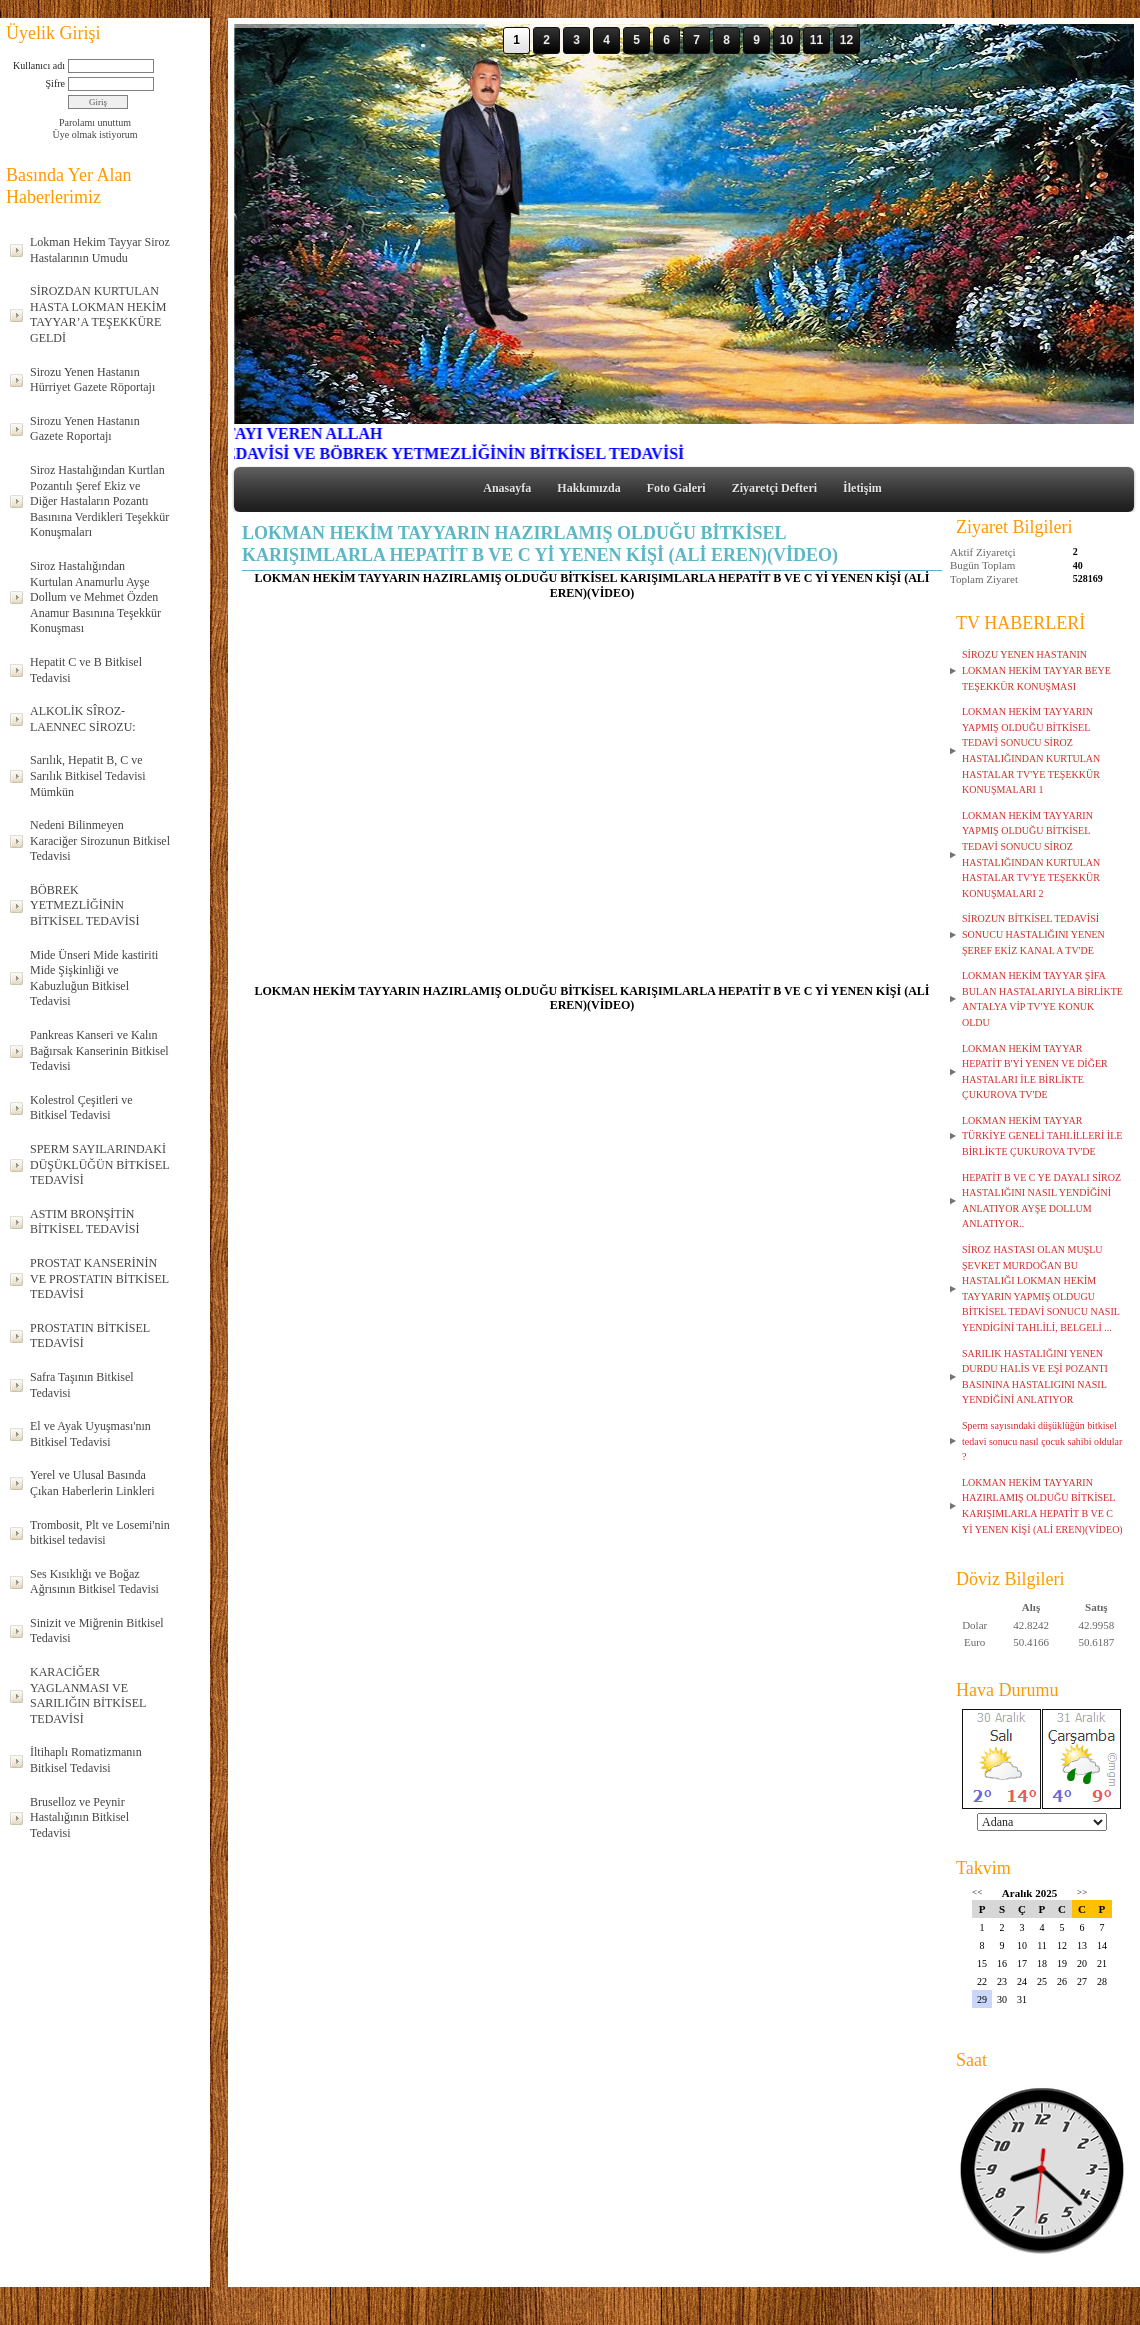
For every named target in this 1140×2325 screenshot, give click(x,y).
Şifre (55, 83)
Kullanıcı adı (39, 65)
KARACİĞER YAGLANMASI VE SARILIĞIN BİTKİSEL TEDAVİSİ (88, 1695)
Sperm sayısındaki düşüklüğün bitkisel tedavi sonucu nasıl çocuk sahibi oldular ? (1042, 1441)
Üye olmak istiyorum (95, 134)
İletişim (862, 488)
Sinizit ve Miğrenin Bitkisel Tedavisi (97, 1631)
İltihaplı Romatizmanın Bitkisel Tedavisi (86, 1760)
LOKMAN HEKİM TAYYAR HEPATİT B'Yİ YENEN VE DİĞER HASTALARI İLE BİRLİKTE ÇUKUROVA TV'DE (1035, 1072)
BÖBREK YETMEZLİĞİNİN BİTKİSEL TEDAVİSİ (84, 905)
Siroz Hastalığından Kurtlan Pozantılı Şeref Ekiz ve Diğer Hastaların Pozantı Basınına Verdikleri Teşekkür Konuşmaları (99, 501)
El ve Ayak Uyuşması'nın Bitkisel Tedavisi (90, 1434)
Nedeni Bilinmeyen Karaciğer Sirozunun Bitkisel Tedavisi (100, 840)
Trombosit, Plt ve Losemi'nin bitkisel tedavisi (100, 1533)
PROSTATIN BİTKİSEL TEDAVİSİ (90, 1336)
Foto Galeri (676, 488)
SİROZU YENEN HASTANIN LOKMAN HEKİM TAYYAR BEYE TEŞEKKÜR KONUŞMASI (1036, 670)
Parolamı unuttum (95, 122)
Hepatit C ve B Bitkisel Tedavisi (86, 670)
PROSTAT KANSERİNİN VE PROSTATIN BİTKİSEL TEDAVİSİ (99, 1278)
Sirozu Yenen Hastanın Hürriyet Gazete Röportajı (92, 380)
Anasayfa (507, 488)
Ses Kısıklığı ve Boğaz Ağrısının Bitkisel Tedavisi (94, 1582)
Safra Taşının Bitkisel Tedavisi (82, 1385)
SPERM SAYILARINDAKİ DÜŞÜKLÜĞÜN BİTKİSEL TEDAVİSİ (100, 1164)
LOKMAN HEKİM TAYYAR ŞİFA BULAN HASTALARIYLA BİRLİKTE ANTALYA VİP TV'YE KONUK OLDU (1042, 999)
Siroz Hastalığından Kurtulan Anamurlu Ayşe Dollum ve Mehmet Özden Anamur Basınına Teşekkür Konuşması (95, 597)
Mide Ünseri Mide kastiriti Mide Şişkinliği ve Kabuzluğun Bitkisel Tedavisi (94, 978)
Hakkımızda (588, 488)
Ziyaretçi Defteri (774, 488)
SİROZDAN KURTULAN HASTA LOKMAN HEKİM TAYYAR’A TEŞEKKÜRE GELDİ (98, 314)
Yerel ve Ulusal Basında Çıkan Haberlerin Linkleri (92, 1483)
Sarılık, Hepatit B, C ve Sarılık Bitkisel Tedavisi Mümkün (88, 775)
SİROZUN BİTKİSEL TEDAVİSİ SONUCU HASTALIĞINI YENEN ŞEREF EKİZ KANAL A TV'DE (1033, 934)
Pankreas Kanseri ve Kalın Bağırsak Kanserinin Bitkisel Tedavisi (99, 1050)
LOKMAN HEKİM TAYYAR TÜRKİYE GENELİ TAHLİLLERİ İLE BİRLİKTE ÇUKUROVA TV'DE (1042, 1136)
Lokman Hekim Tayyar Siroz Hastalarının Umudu (100, 250)
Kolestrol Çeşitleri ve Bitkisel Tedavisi (81, 1108)
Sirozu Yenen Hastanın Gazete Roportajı (85, 429)
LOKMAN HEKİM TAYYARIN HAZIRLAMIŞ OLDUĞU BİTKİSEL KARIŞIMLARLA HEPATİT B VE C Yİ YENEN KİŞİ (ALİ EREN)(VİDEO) (1042, 1506)
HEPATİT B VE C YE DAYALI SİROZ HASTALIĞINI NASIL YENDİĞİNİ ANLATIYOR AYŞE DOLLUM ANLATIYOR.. (1041, 1201)
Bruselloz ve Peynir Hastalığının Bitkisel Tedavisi (79, 1817)
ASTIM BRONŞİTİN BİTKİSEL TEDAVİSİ (84, 1222)
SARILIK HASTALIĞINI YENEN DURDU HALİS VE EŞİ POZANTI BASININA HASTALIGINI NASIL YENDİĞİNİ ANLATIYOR (1035, 1377)
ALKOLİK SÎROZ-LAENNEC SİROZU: (83, 719)
